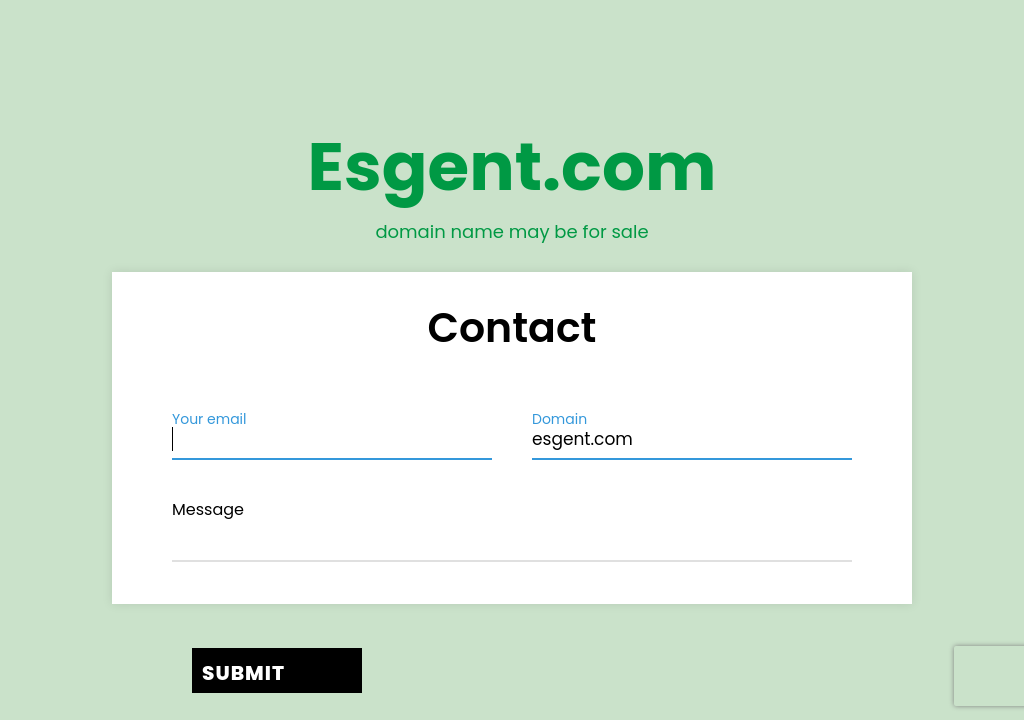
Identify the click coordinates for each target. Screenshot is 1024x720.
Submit (243, 673)
